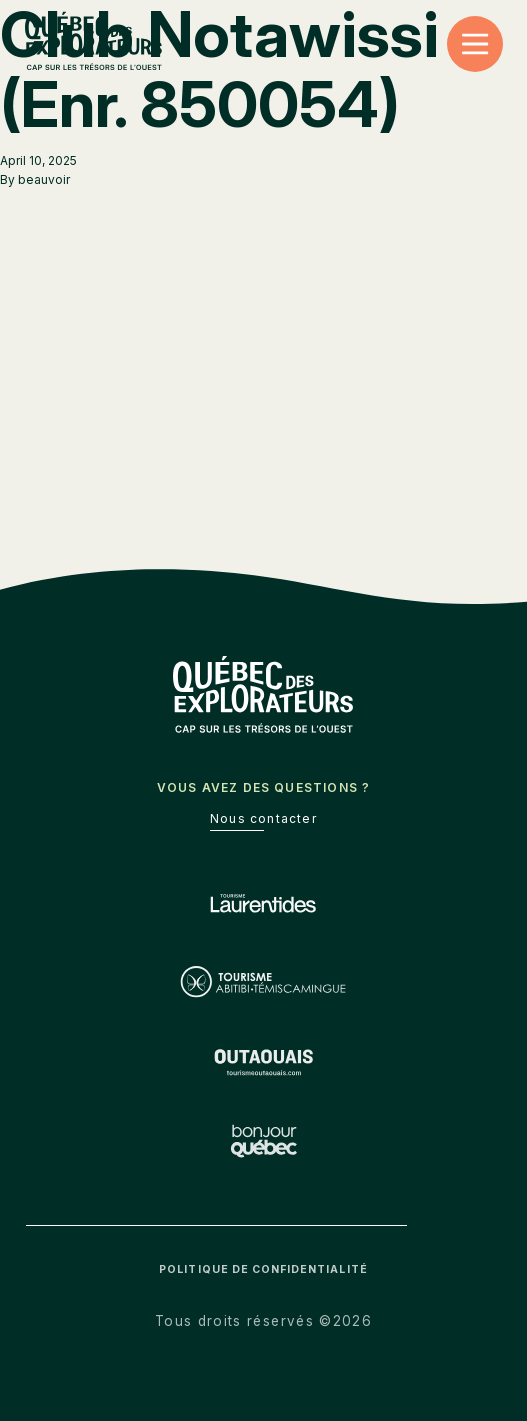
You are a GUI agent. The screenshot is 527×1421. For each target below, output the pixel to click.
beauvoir (44, 179)
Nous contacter (263, 818)
